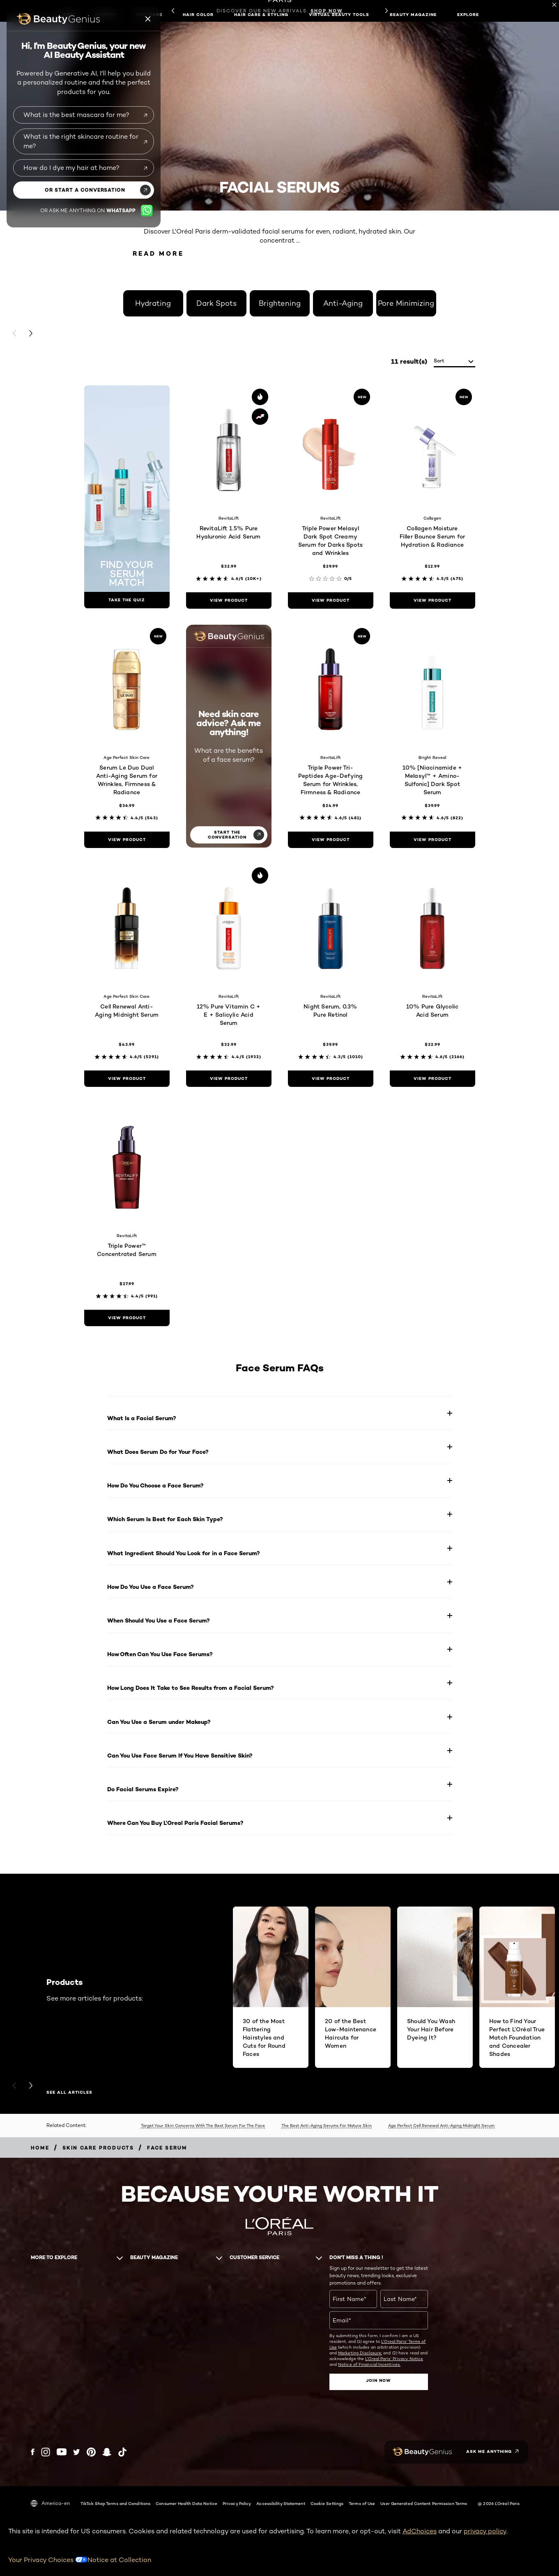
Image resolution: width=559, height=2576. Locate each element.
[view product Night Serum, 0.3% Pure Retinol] (330, 1078)
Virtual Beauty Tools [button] (339, 14)
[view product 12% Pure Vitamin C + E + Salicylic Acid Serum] (228, 1078)
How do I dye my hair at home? (71, 168)
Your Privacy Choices (47, 2560)
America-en (50, 2503)
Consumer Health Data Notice (186, 2503)
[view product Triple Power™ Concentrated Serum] (127, 1318)
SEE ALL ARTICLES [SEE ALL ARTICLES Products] (69, 2092)
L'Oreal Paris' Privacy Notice (394, 2358)
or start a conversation (85, 190)
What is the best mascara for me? (76, 115)
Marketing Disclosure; (360, 2352)
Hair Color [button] (198, 14)
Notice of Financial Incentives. (369, 2364)
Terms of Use (362, 2503)
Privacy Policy (237, 2503)
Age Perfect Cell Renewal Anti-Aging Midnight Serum (441, 2125)
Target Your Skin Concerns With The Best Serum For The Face (203, 2125)
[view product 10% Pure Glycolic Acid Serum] (432, 1078)
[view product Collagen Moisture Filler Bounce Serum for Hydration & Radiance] (432, 600)
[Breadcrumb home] (40, 2148)
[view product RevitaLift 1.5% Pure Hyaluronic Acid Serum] (228, 600)
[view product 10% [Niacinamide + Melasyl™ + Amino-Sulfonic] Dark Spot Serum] (432, 840)
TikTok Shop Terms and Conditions (115, 2503)
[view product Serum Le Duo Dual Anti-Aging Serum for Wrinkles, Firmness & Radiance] (127, 840)
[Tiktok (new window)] (122, 2452)
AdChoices (420, 2531)
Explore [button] (468, 14)
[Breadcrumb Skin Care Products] (98, 2148)
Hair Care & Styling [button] (261, 14)
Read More (158, 253)
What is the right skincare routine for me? (80, 141)
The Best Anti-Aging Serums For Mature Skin (326, 2125)
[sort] (454, 361)
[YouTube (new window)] (62, 2451)
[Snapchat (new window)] (106, 2452)
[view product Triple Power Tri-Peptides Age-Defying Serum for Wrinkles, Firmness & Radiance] (330, 840)
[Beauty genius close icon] (148, 19)
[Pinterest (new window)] (91, 2452)
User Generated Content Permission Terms (423, 2503)
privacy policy (485, 2531)
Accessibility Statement (280, 2503)
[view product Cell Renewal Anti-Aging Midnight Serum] (127, 1078)
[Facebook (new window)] (33, 2451)
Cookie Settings (327, 2503)
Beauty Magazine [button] (413, 14)
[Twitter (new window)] (76, 2452)
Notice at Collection (119, 2560)
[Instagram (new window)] (45, 2452)
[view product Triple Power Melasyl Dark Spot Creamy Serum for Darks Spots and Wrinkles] (330, 600)
